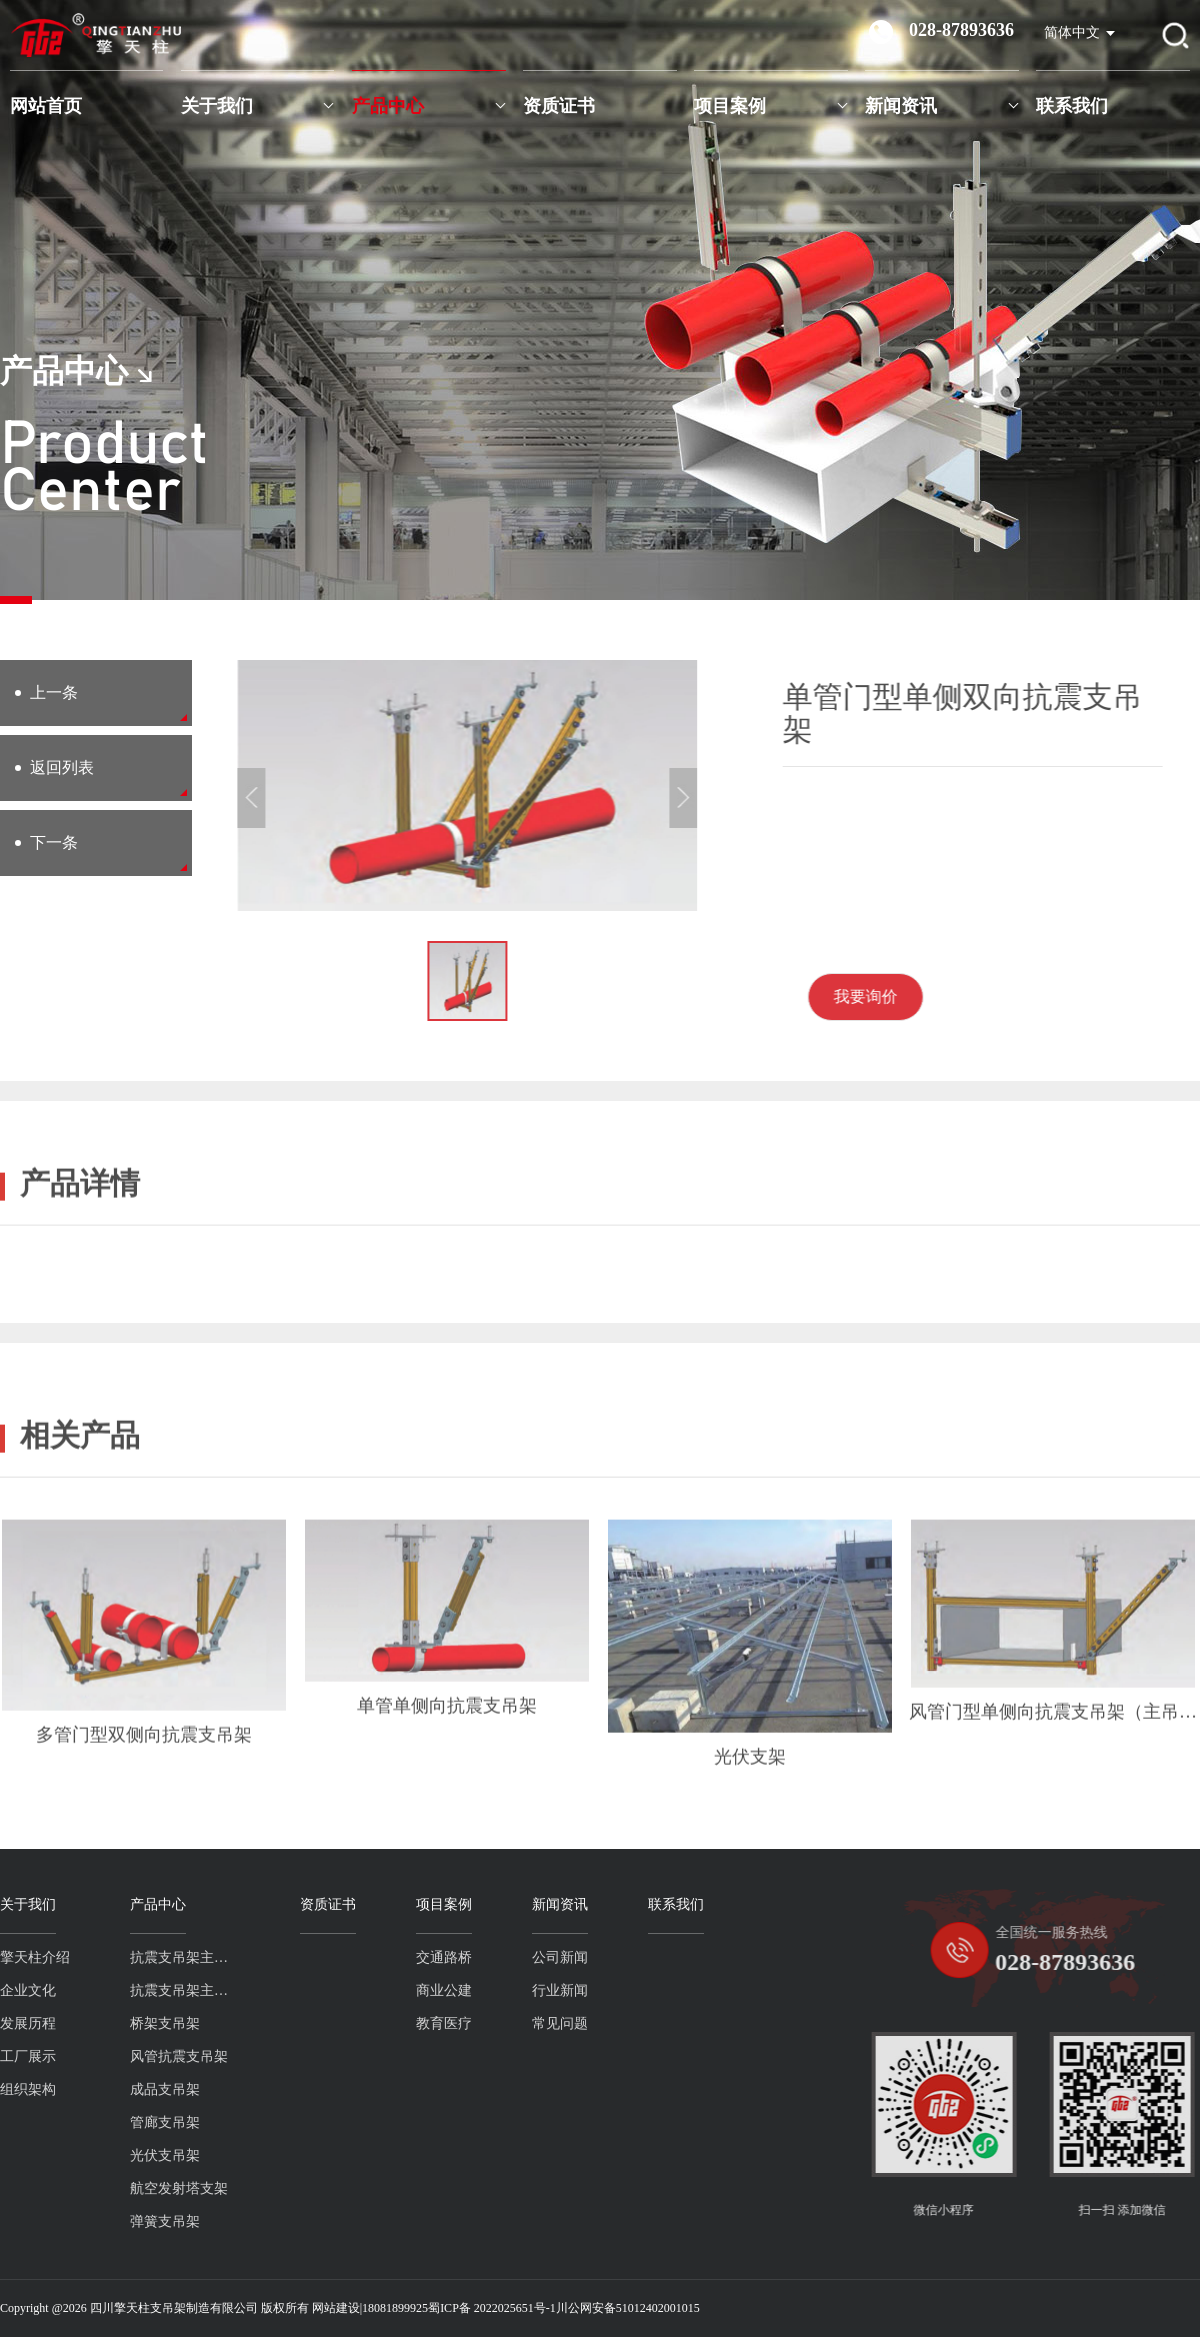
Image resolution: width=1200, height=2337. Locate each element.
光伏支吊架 (73, 2155)
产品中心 (388, 106)
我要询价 (945, 996)
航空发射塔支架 (87, 2188)
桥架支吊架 (73, 2023)
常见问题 (468, 2023)
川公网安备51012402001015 (628, 2308)
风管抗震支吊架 (87, 2056)
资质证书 (559, 106)
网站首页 (46, 106)
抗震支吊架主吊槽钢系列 (93, 1990)
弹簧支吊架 (73, 2221)
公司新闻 (468, 1957)
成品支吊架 (73, 2089)
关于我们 (217, 106)
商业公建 (352, 1990)
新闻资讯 (901, 106)
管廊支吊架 (73, 2122)
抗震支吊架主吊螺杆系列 (93, 1957)
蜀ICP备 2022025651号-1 (492, 2308)
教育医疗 (352, 2023)
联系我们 (1072, 106)
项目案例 (730, 106)
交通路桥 (352, 1957)
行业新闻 (468, 1990)
